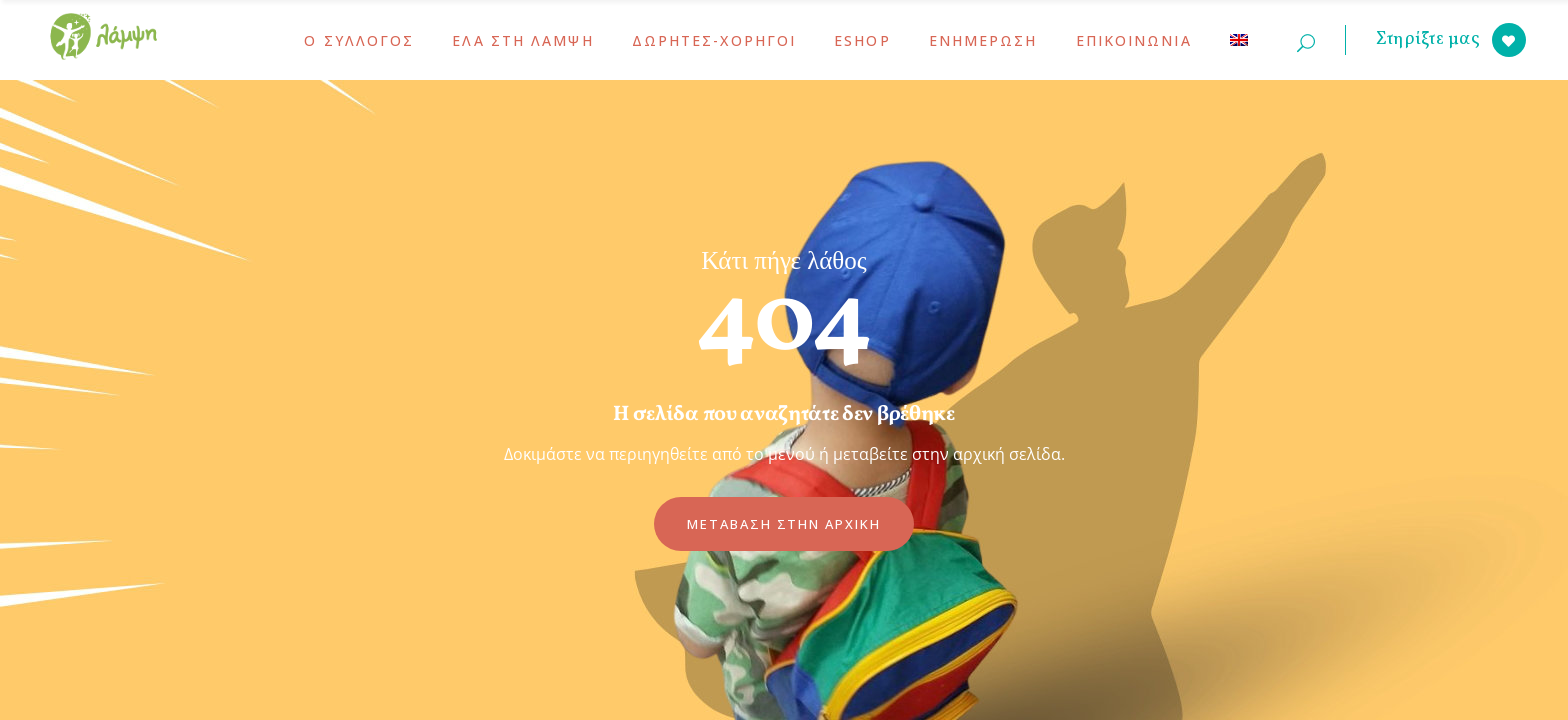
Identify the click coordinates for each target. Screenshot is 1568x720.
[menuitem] (1239, 40)
